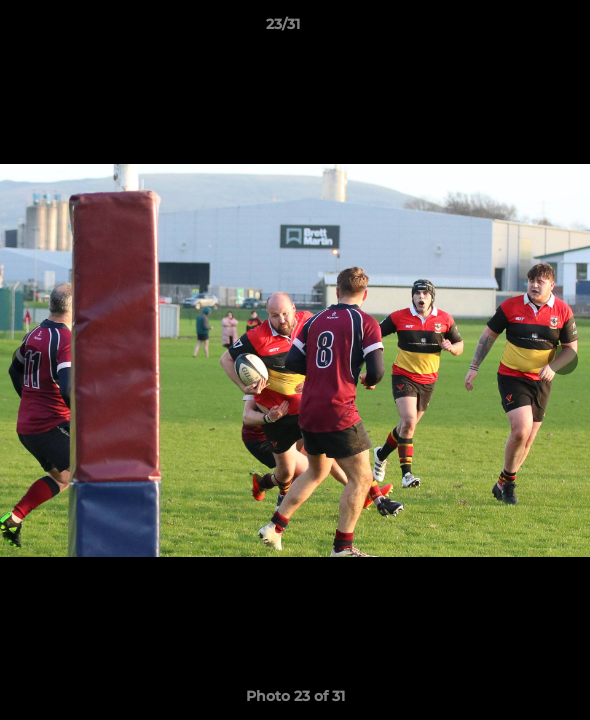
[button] (518, 29)
